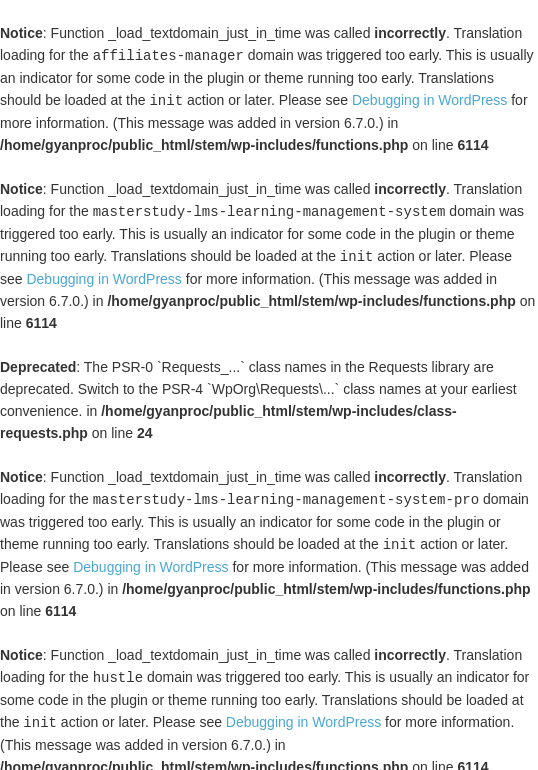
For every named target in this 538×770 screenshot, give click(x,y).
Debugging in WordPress (429, 99)
